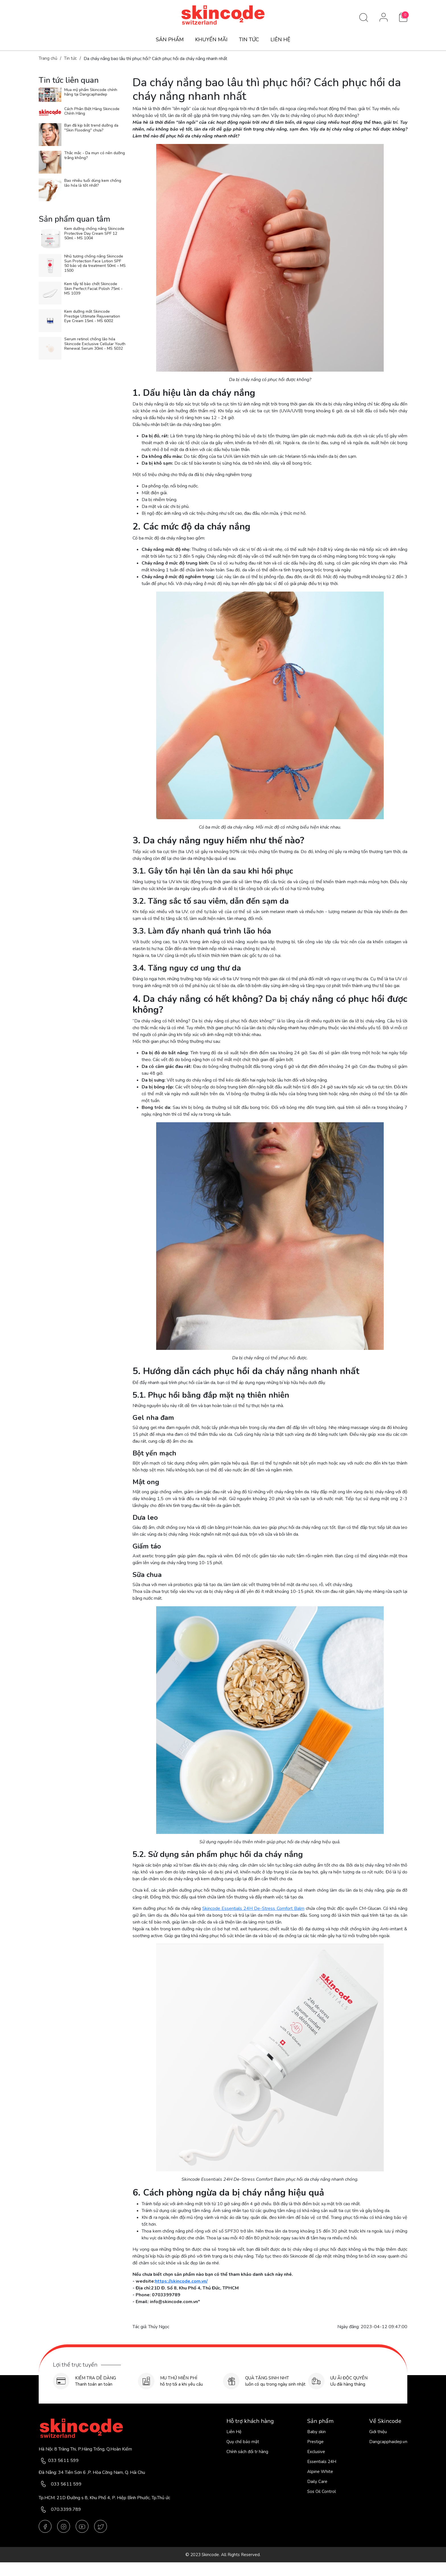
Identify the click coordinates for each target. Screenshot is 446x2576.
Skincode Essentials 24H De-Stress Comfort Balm (253, 1908)
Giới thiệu (378, 2432)
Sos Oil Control (321, 2491)
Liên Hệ (233, 2432)
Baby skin (316, 2432)
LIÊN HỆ (280, 39)
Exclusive (316, 2451)
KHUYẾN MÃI (211, 39)
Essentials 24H (321, 2461)
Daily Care (317, 2481)
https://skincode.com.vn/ (181, 2281)
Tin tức (70, 58)
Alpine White (320, 2471)
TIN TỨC (249, 39)
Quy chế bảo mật (242, 2442)
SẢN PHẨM (170, 39)
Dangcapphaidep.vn (388, 2442)
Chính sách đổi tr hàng (247, 2451)
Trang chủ (48, 58)
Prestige (315, 2442)
